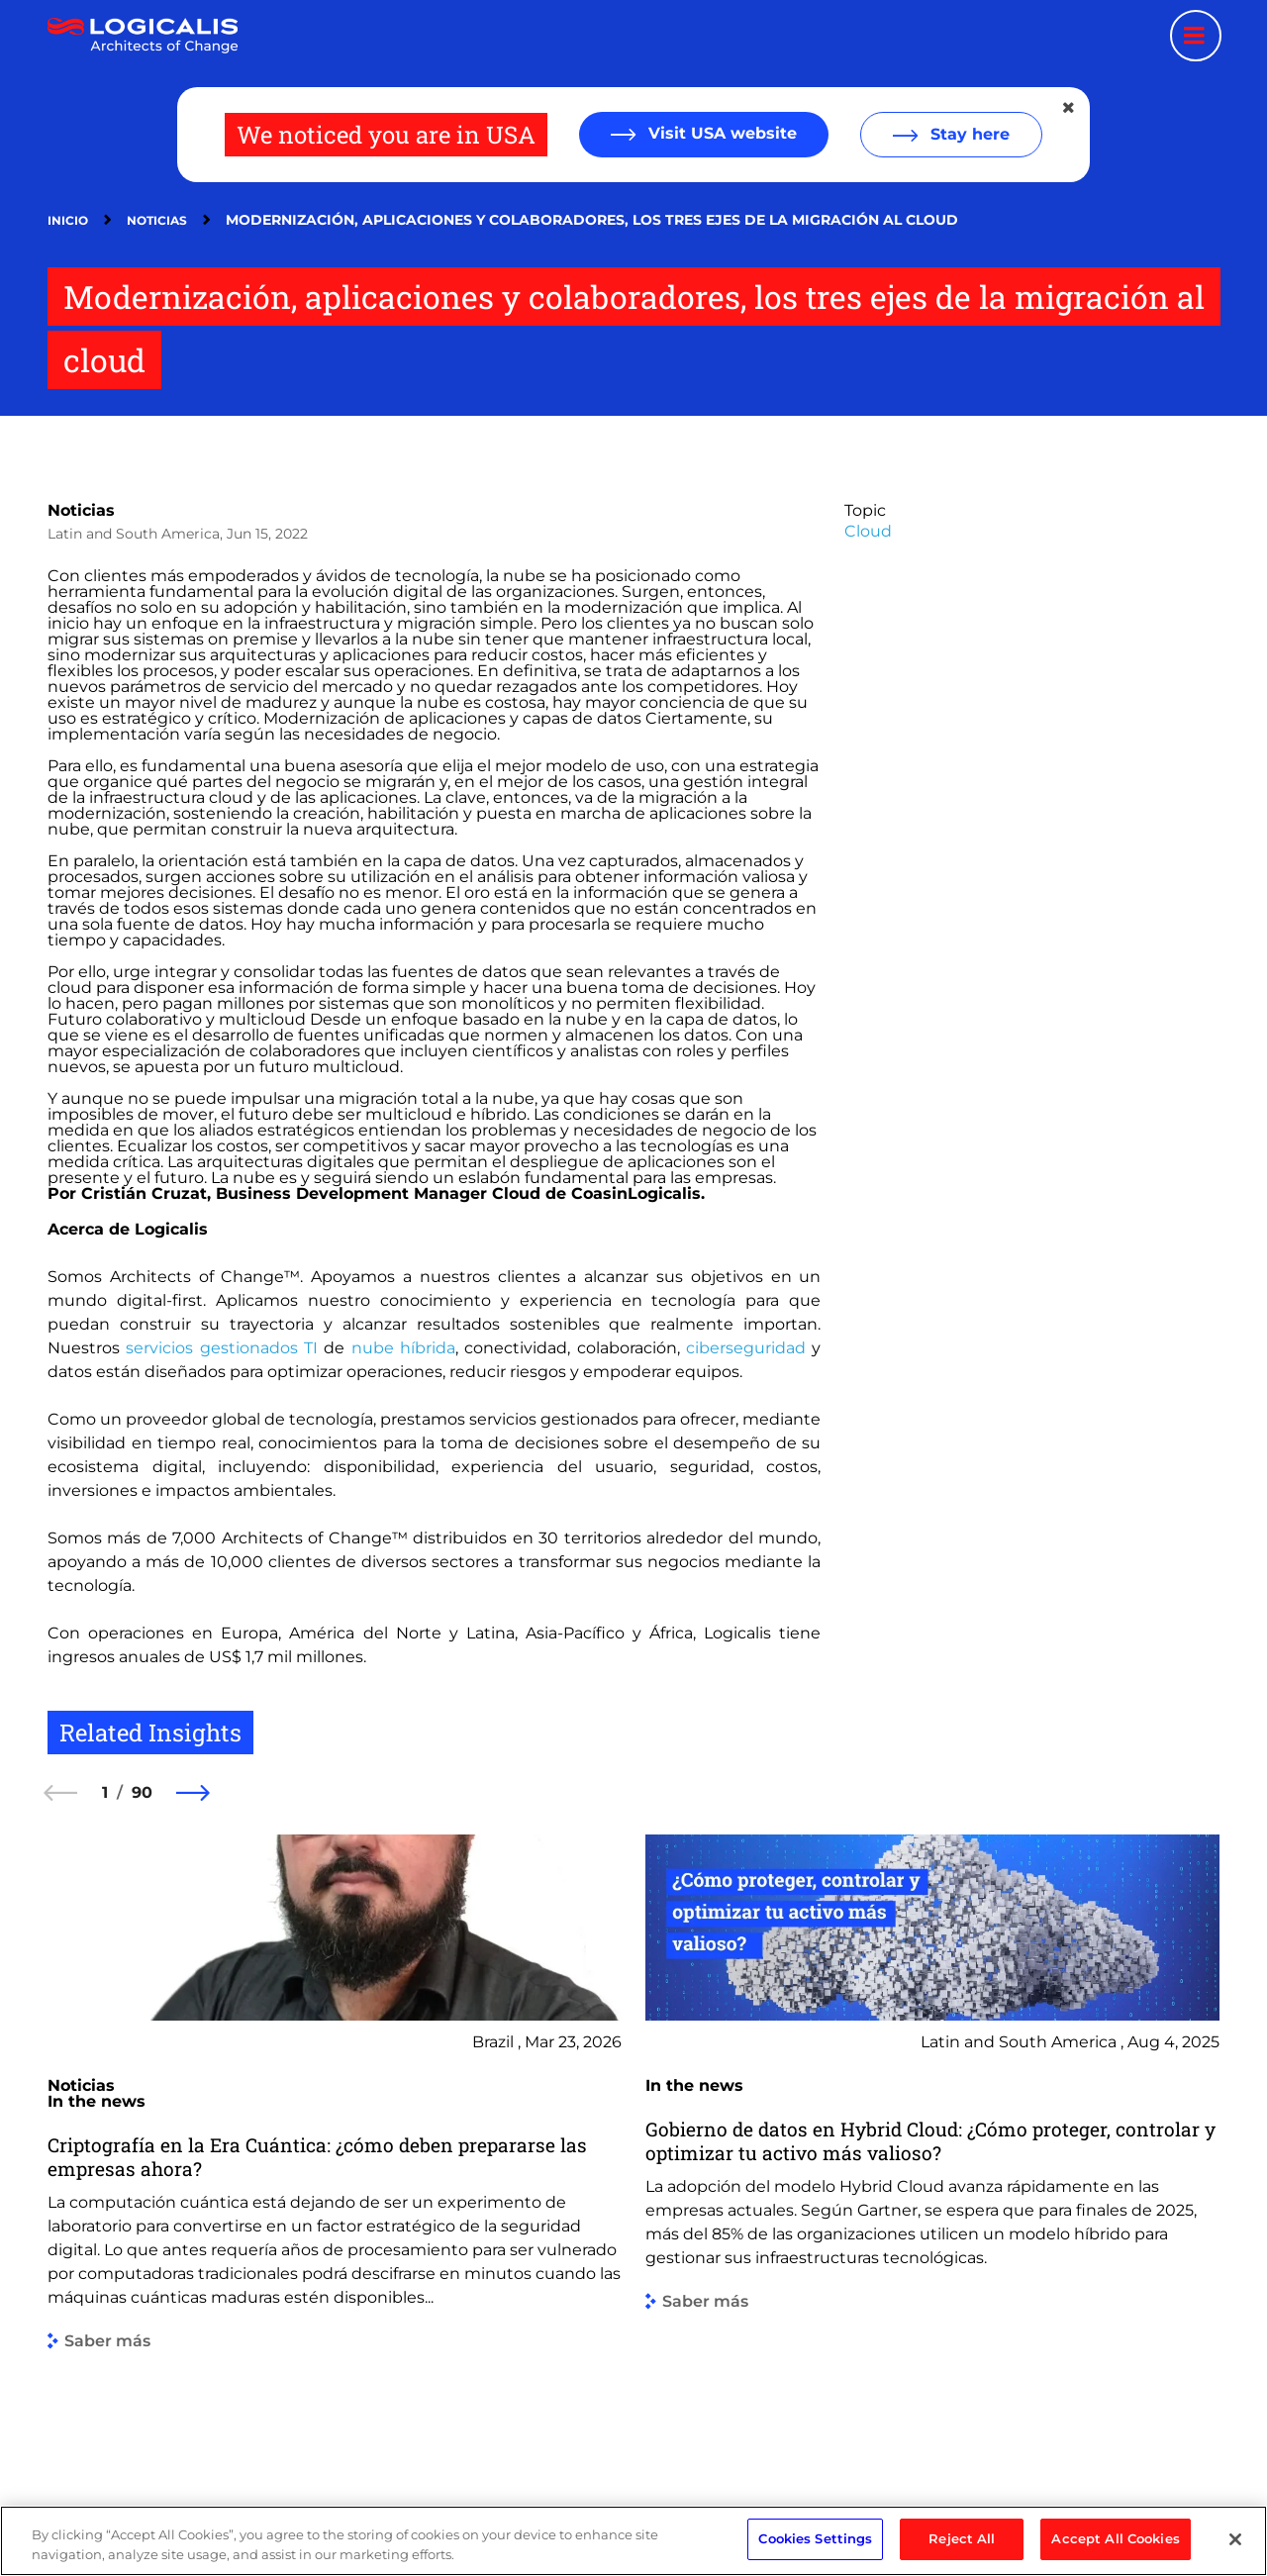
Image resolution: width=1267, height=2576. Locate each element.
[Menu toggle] (1195, 35)
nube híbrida (403, 1347)
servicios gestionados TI (222, 1347)
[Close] (1235, 2549)
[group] (335, 2143)
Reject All (961, 2549)
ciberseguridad (746, 1347)
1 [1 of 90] (105, 1792)
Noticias (157, 220)
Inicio (68, 220)
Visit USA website (720, 133)
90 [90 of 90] (142, 1792)
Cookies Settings (815, 2549)
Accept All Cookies (1115, 2549)
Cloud (868, 531)
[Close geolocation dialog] (1070, 108)
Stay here (968, 134)
